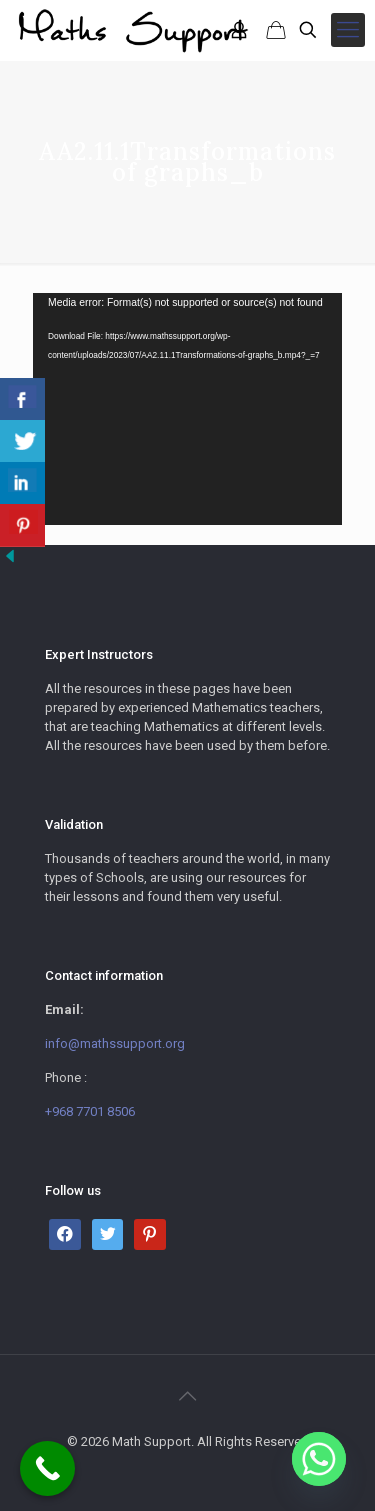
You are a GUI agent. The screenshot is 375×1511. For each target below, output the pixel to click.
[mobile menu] (348, 30)
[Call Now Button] (47, 1468)
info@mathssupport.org (115, 1043)
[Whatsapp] (319, 1459)
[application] (187, 409)
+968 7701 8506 (90, 1111)
